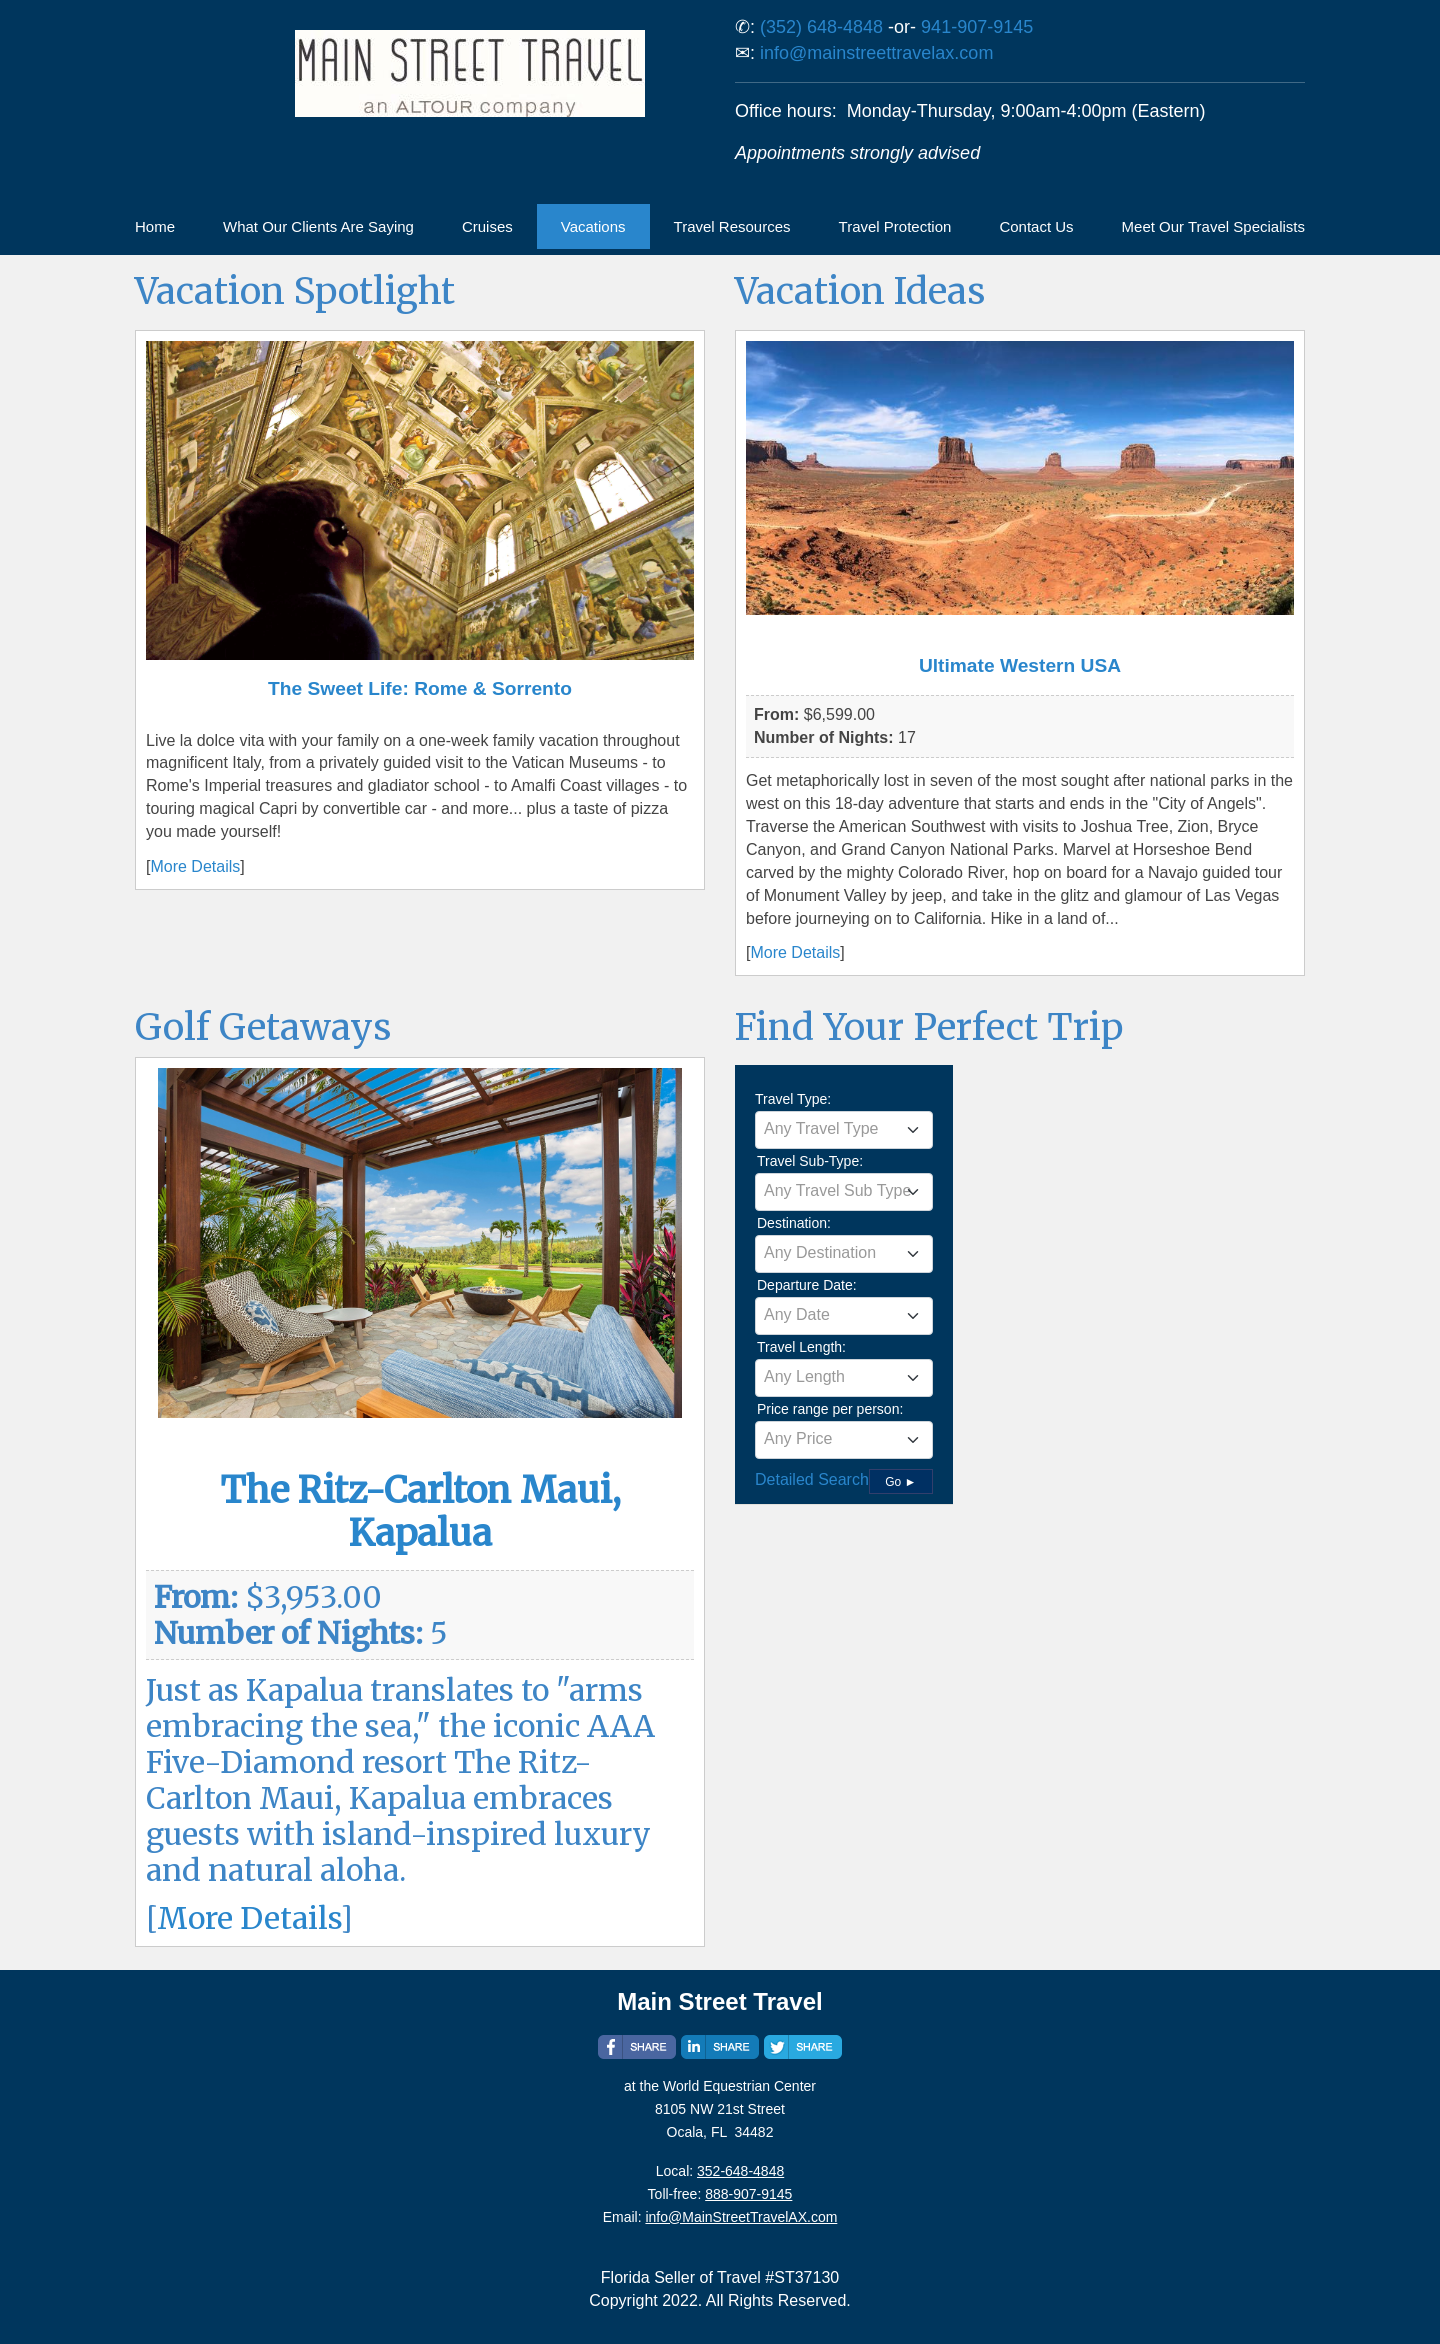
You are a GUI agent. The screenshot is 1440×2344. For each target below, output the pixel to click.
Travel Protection (895, 226)
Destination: (794, 1223)
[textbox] (844, 1129)
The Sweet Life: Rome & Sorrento (420, 688)
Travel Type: (793, 1099)
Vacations (593, 226)
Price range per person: (830, 1409)
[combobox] (844, 1130)
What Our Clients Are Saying (318, 226)
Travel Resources (732, 226)
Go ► (900, 1482)
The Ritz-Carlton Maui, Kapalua (420, 1512)
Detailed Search (812, 1479)
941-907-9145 (977, 27)
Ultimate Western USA (1020, 665)
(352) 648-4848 (821, 27)
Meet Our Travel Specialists (1213, 226)
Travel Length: (801, 1347)
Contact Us (1036, 226)
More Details (195, 866)
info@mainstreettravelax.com (876, 53)
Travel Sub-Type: (810, 1161)
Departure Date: (807, 1285)
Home (155, 226)
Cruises (487, 226)
